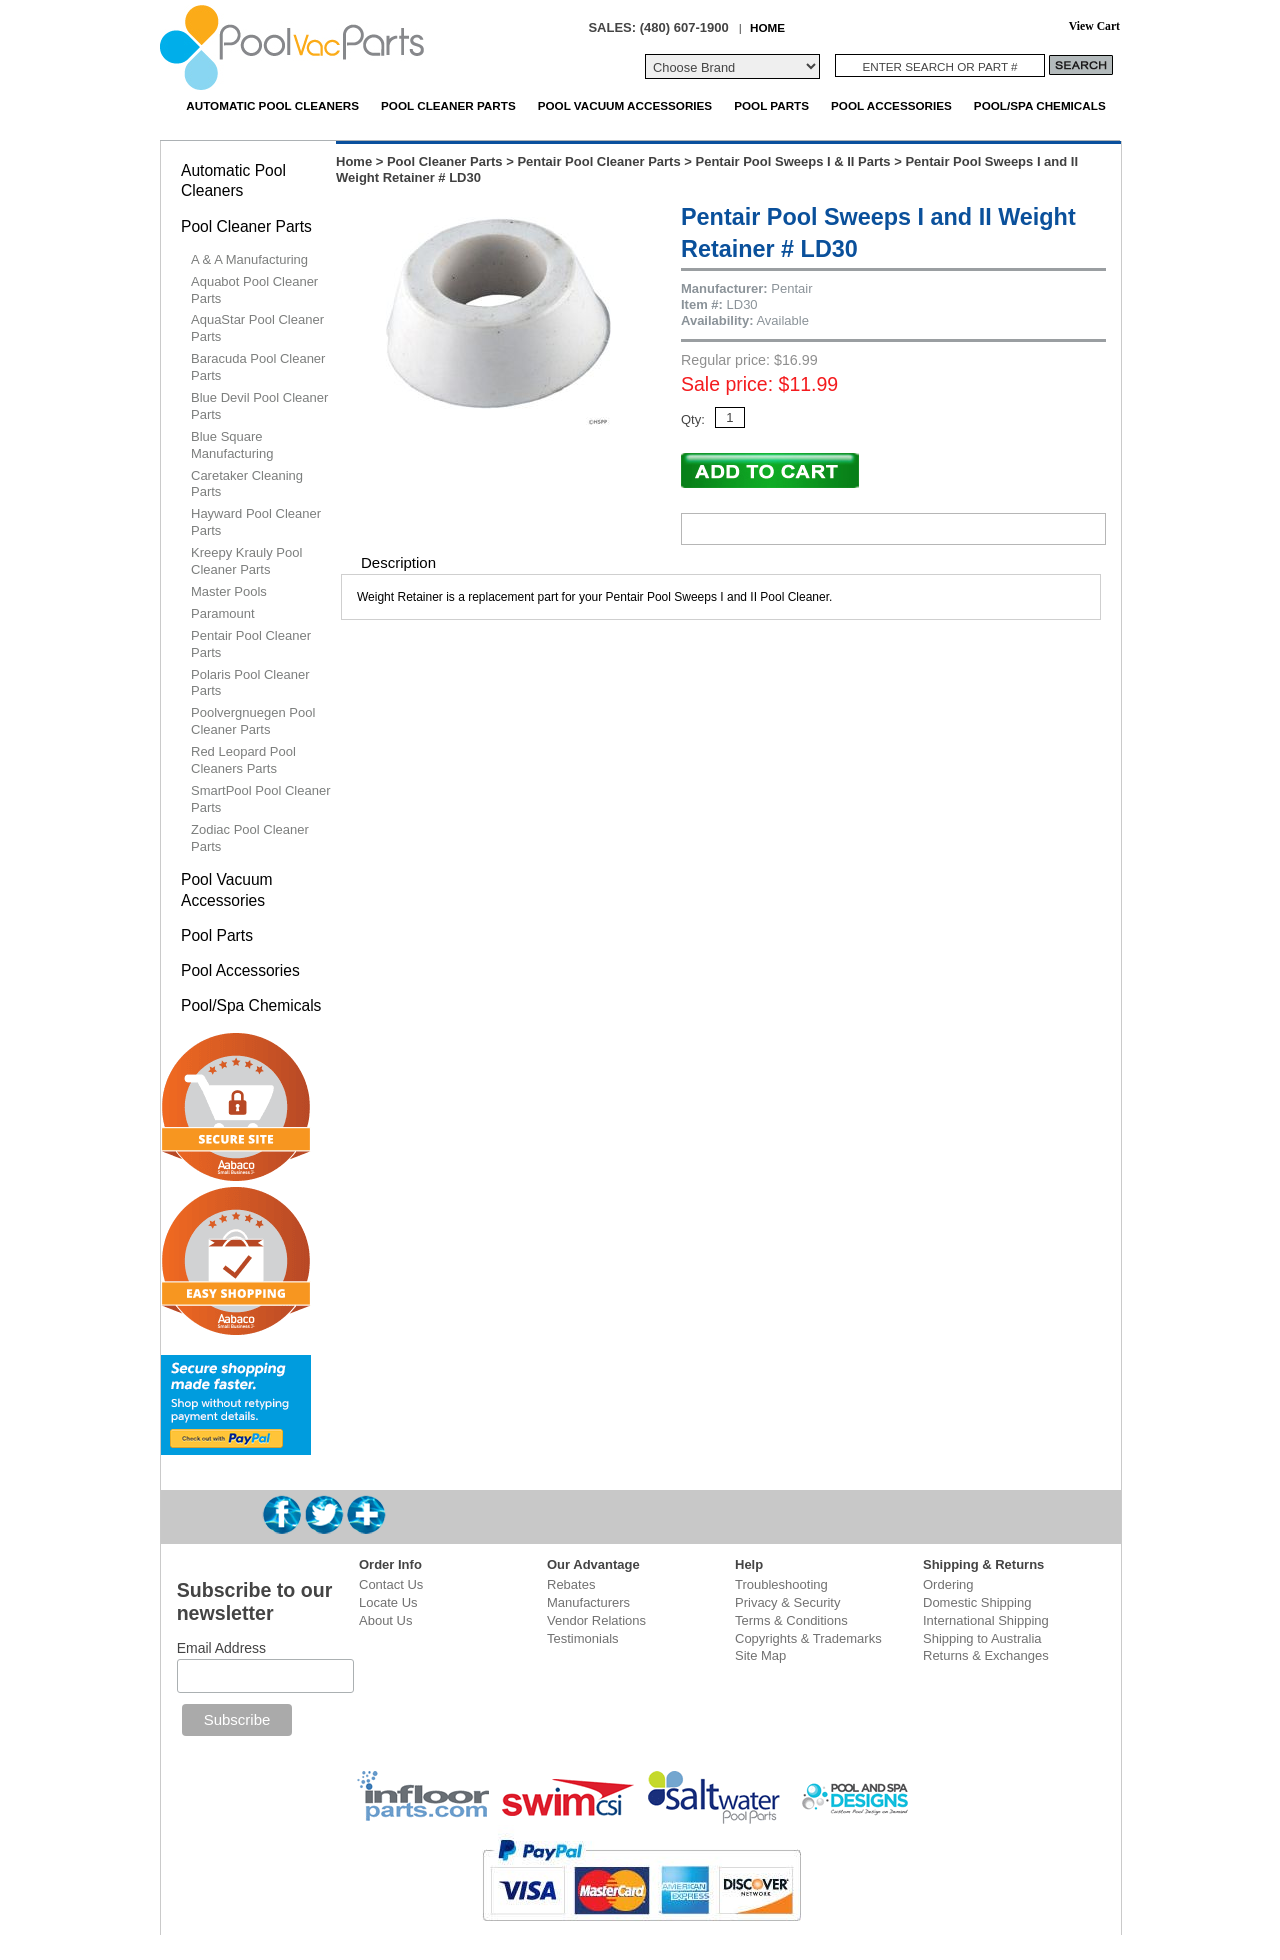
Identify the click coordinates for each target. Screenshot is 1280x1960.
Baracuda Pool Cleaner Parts (258, 367)
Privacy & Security (787, 1602)
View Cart (1094, 26)
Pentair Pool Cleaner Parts (598, 161)
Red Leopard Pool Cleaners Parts (243, 760)
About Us (385, 1620)
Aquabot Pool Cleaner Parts (254, 290)
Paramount (223, 613)
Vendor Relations (596, 1620)
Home (354, 161)
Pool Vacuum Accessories (625, 105)
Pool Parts (771, 105)
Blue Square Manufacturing (232, 445)
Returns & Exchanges (986, 1655)
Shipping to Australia (982, 1638)
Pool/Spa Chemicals (1040, 105)
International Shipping (986, 1620)
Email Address (221, 1648)
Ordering (948, 1584)
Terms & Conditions (791, 1620)
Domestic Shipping (977, 1602)
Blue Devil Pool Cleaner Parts (259, 406)
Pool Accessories (891, 105)
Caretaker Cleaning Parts (247, 484)
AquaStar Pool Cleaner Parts (257, 328)
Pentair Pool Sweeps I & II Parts (793, 161)
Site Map (760, 1655)
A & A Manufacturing (249, 259)
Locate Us (388, 1602)
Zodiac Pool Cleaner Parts (250, 838)
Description (398, 562)
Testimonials (583, 1638)
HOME (767, 27)
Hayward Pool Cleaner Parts (256, 522)
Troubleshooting (781, 1584)
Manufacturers (588, 1602)
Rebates (571, 1584)
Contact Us (391, 1584)
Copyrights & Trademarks (808, 1638)
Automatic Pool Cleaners (272, 105)
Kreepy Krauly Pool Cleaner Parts (246, 561)
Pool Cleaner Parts (448, 105)
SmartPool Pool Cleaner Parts (260, 799)
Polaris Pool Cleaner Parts (250, 683)
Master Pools (229, 591)
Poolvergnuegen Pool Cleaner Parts (253, 721)
